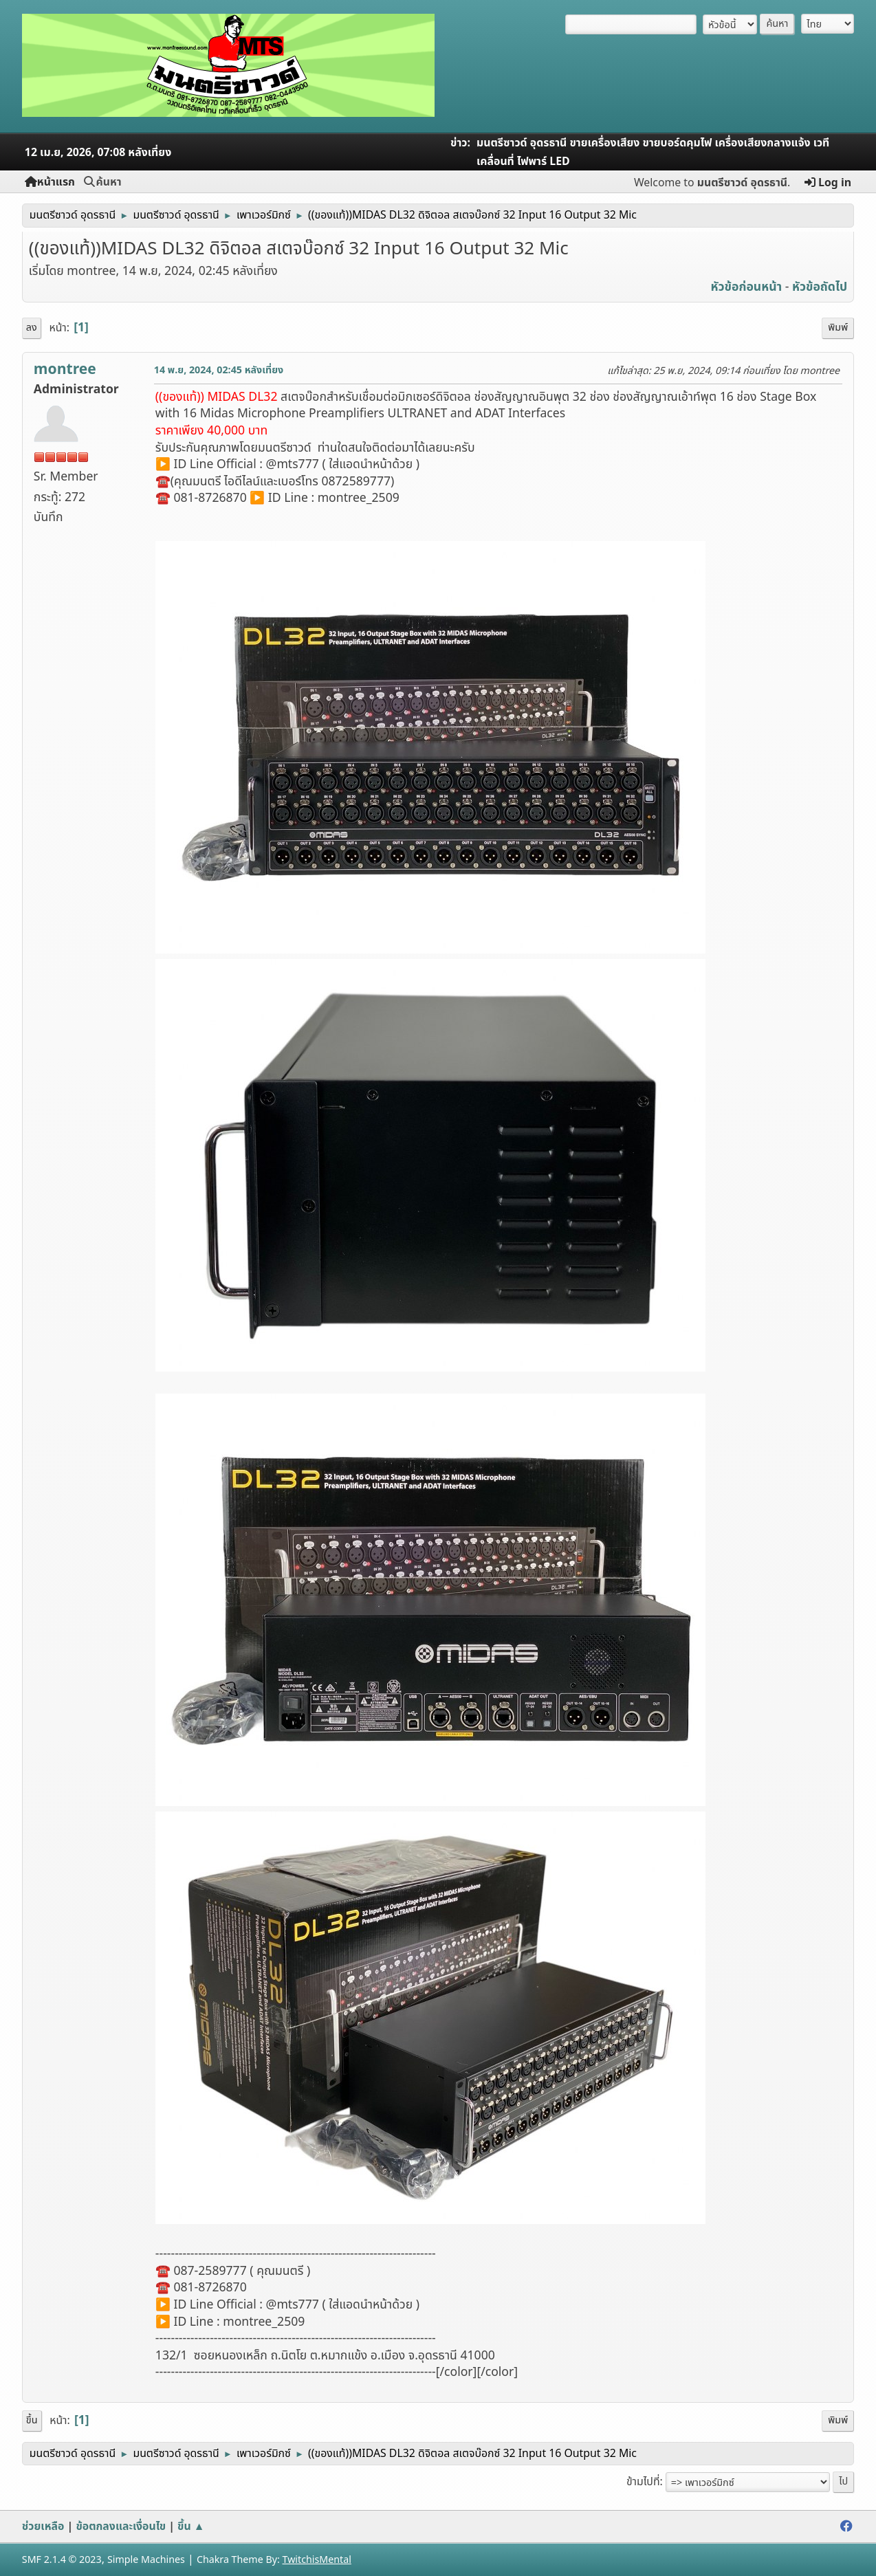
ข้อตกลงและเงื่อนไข (121, 2526)
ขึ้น (32, 2420)
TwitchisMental (317, 2560)
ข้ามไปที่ (643, 2482)
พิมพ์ (838, 327)
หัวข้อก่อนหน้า (746, 287)
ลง (31, 327)
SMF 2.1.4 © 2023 (62, 2560)
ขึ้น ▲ (190, 2526)
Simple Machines (146, 2560)
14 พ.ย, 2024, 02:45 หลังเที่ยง (218, 370)
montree (65, 370)
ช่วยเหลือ (43, 2526)
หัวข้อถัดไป (819, 287)
